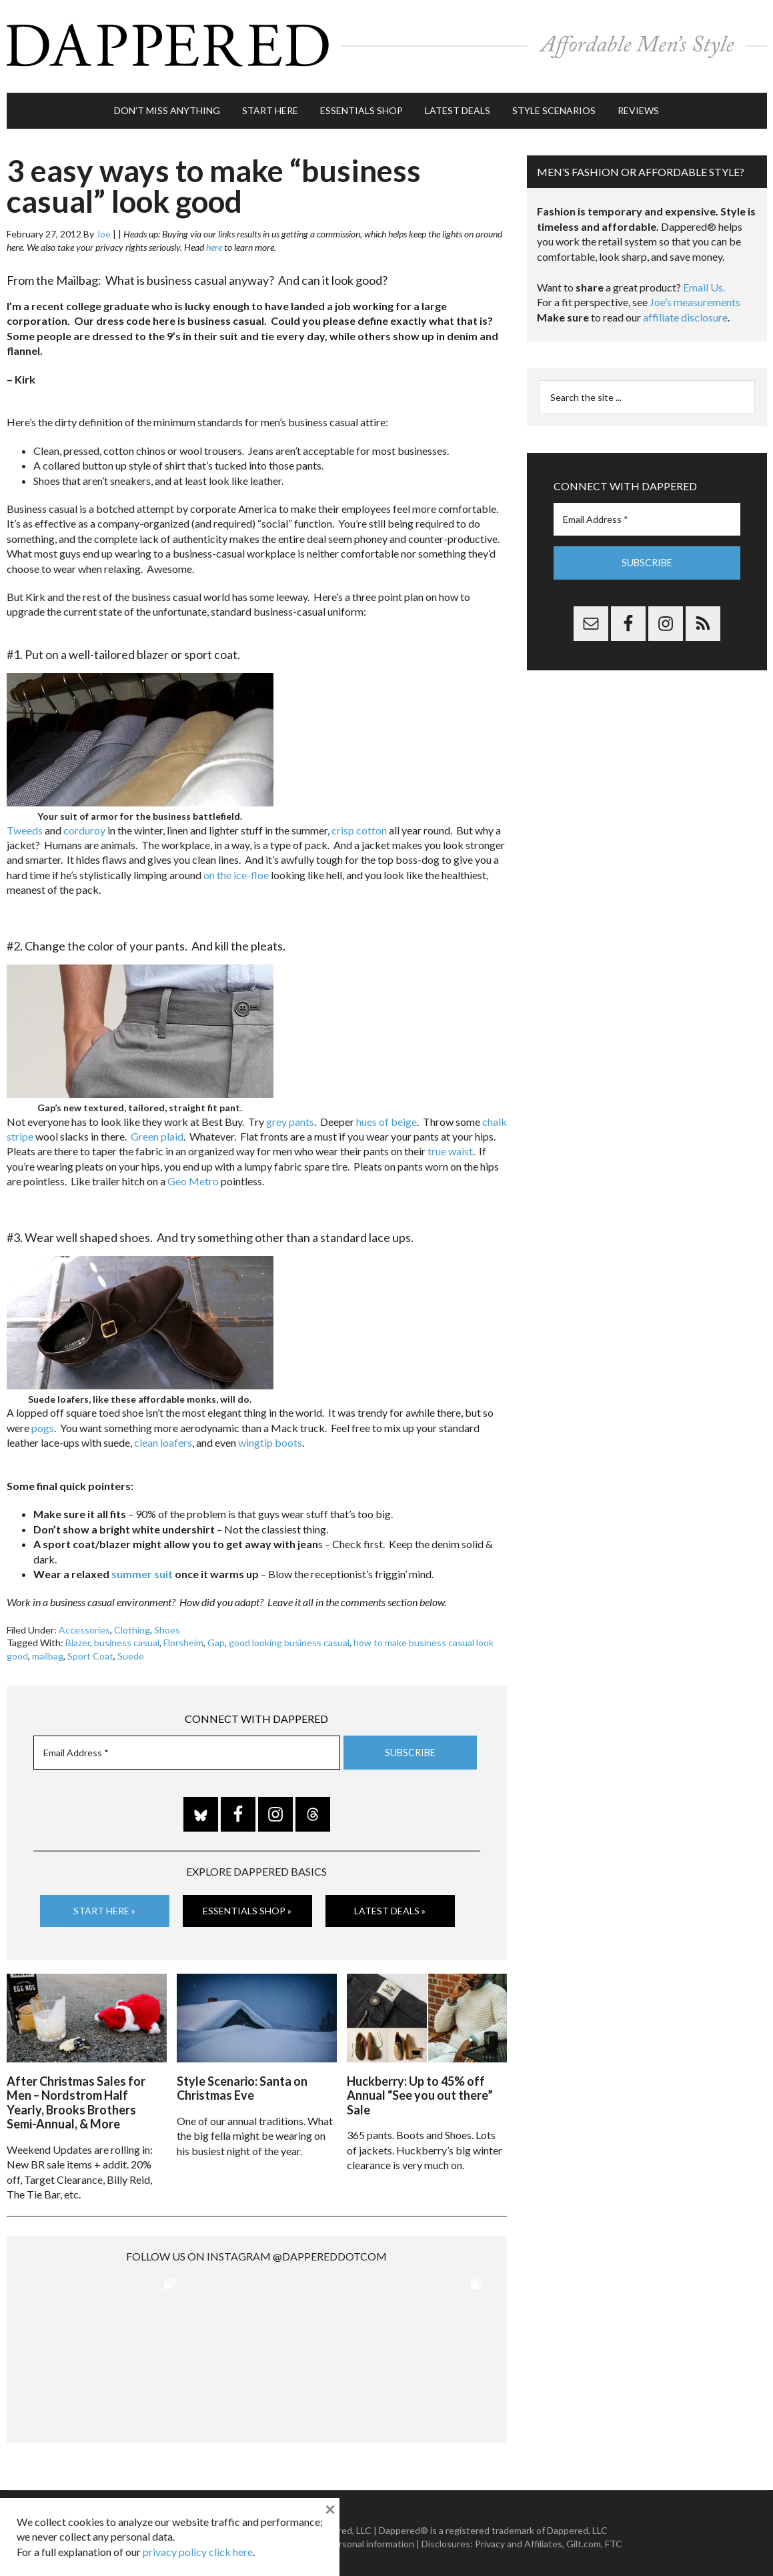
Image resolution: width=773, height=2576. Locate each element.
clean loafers (163, 1436)
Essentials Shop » (247, 1904)
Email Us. (704, 281)
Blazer (77, 1636)
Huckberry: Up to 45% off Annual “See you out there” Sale (420, 2087)
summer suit (142, 1567)
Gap (216, 1636)
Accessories (84, 1624)
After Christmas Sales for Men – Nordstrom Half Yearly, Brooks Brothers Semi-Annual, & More (76, 2095)
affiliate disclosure (685, 311)
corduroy (84, 823)
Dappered (387, 43)
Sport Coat (90, 1650)
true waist (450, 1145)
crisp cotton (359, 823)
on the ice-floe (236, 868)
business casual (126, 1636)
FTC (613, 2535)
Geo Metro (193, 1175)
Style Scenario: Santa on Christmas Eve (242, 2080)
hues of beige (386, 1115)
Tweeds (25, 823)
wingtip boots (270, 1436)
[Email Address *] (186, 1747)
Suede (130, 1650)
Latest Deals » (390, 1904)
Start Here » (104, 1904)
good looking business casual (289, 1636)
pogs (42, 1421)
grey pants (290, 1115)
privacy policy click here (198, 2551)
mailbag (47, 1650)
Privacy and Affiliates (518, 2535)
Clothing (132, 1624)
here (214, 241)
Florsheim (183, 1636)
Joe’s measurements (695, 295)
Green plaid (157, 1130)
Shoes (167, 1624)
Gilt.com (583, 2535)
